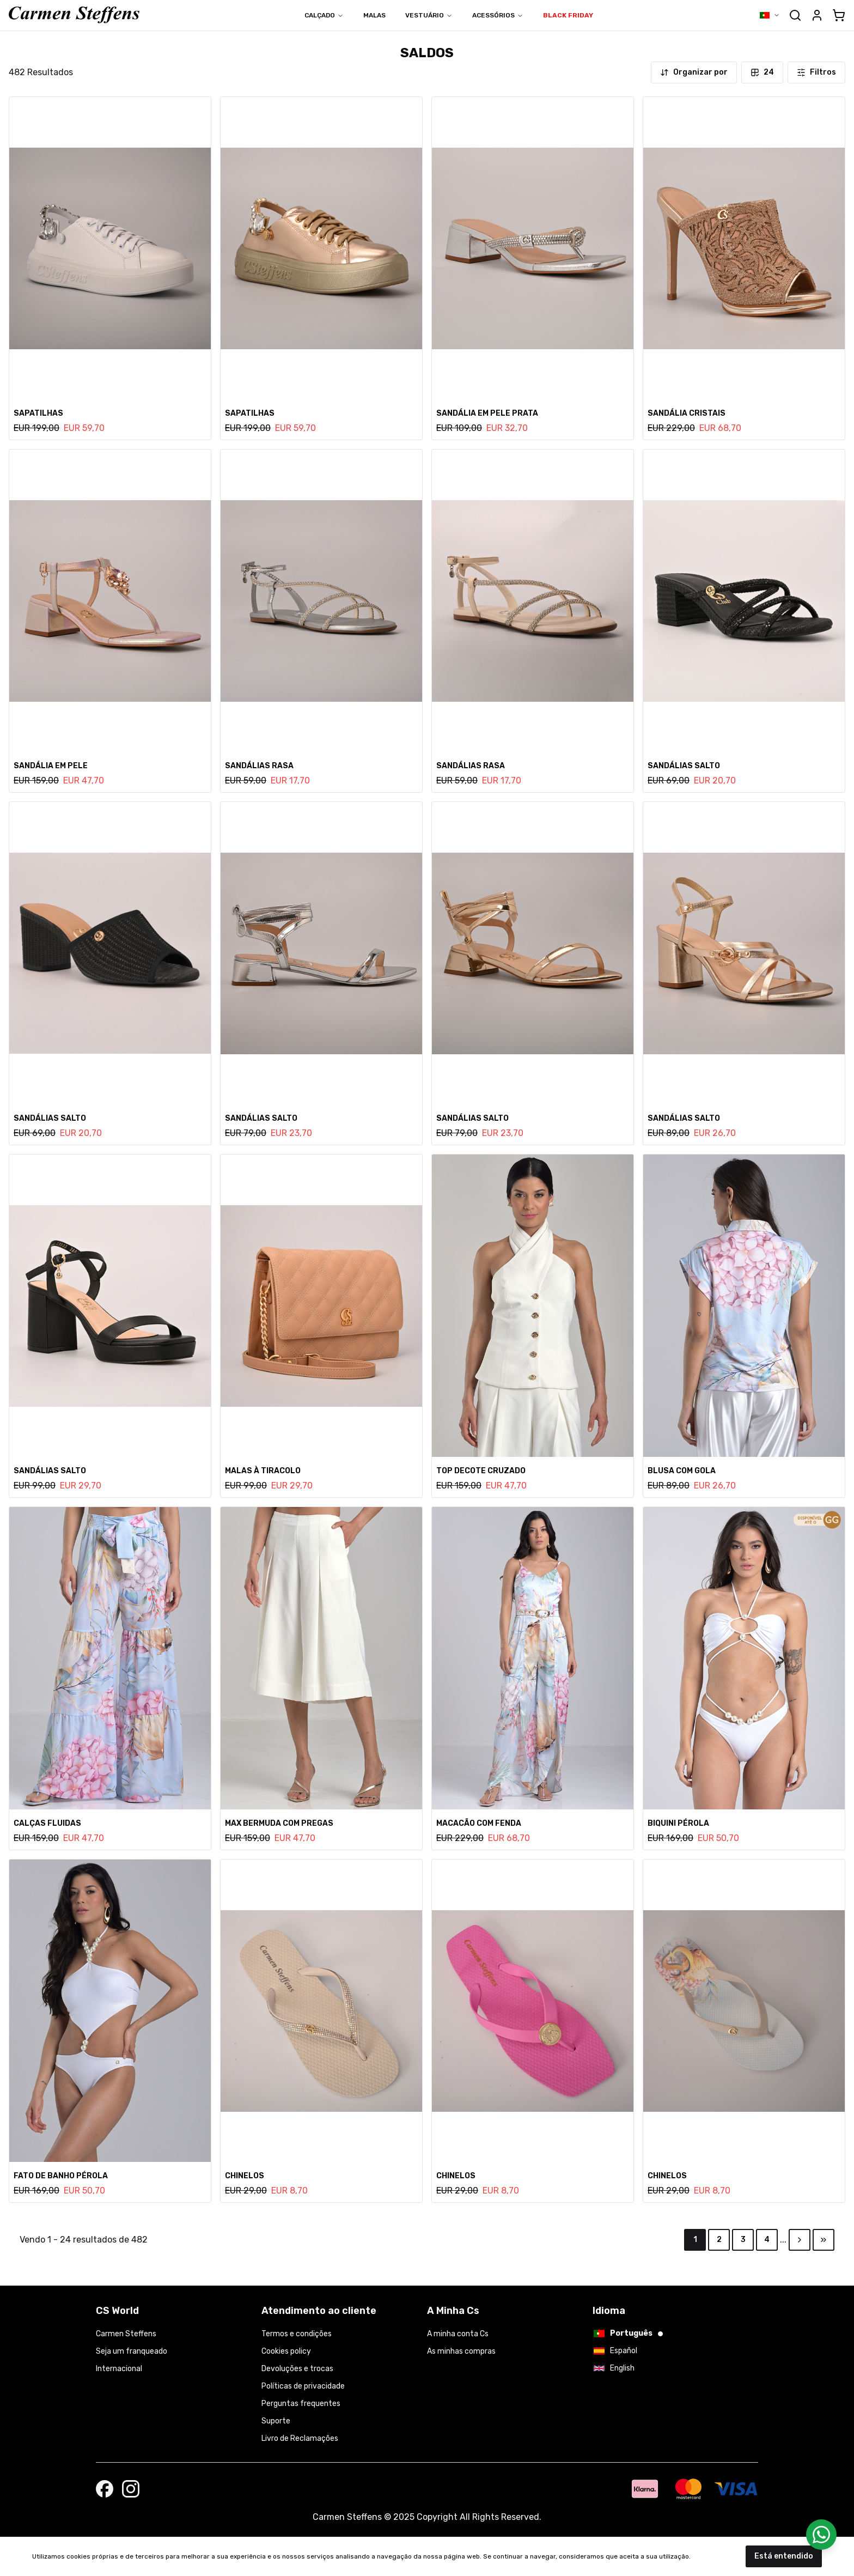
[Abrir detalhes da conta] (816, 15)
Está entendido (783, 2556)
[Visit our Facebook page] (104, 2489)
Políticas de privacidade (303, 2386)
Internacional (119, 2368)
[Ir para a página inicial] (74, 15)
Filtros (816, 72)
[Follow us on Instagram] (130, 2489)
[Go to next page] (799, 2240)
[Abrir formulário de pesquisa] (795, 15)
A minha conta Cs (458, 2333)
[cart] (838, 15)
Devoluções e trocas (297, 2368)
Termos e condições (296, 2333)
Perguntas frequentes (300, 2403)
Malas (374, 15)
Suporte (275, 2421)
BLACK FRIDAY (568, 15)
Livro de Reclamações (299, 2438)
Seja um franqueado (131, 2351)
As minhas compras (461, 2351)
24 (762, 72)
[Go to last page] (823, 2240)
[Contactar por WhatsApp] (821, 2534)
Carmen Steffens (126, 2333)
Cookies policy (286, 2351)
